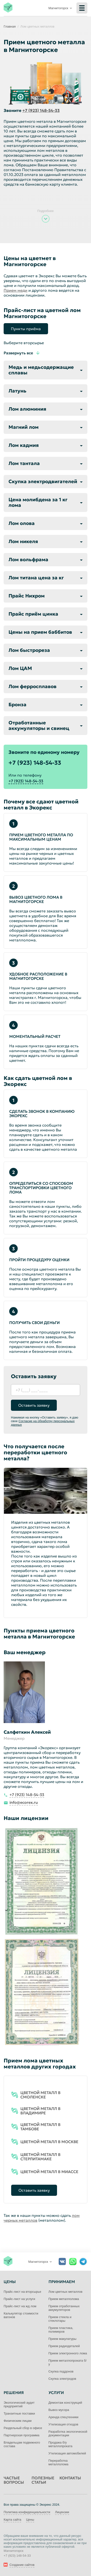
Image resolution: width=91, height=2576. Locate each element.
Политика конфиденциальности (27, 2512)
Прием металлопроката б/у (68, 2362)
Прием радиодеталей (64, 2346)
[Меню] (81, 8)
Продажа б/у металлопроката (61, 2444)
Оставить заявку (34, 1405)
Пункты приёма (26, 328)
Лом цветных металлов (66, 2291)
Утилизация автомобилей (67, 2453)
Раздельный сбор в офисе (23, 2428)
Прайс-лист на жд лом (20, 2306)
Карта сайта (12, 2519)
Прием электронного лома (68, 2353)
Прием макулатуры (62, 2339)
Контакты (70, 2478)
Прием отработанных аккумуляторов (64, 2308)
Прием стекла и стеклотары (60, 2318)
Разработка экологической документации (68, 2433)
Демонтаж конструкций (65, 2402)
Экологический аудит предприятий (19, 2404)
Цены (30, 2519)
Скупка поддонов (61, 2371)
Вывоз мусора (59, 2410)
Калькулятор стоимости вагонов (21, 2315)
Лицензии (62, 2512)
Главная (10, 26)
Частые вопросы (14, 2480)
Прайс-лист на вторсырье (22, 2291)
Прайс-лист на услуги (19, 2299)
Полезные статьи (43, 2480)
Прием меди (15, 290)
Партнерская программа (21, 2435)
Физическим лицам (18, 2421)
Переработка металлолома (58, 2462)
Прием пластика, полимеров (61, 2329)
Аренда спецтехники (64, 2417)
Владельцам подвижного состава (22, 2444)
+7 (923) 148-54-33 (41, 110)
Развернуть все (18, 352)
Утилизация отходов (63, 2424)
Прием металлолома (64, 2299)
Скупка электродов (62, 2378)
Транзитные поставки (19, 2413)
